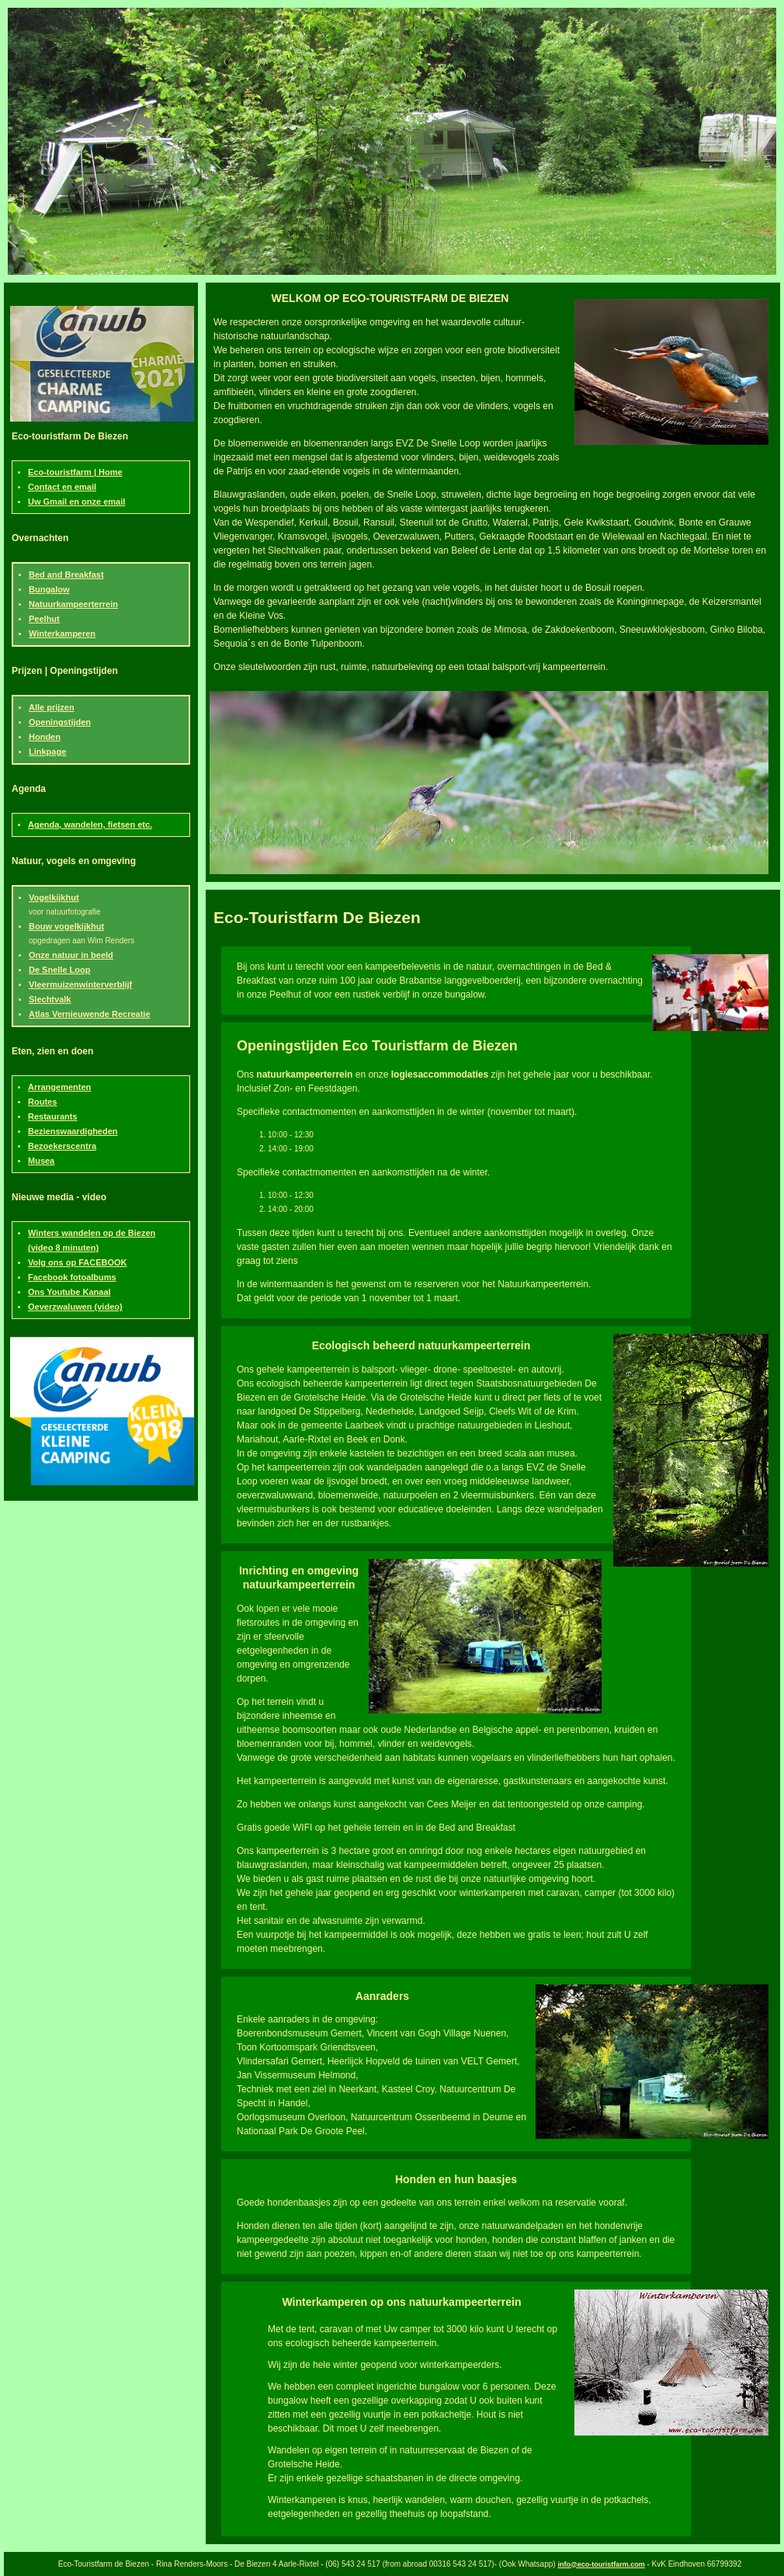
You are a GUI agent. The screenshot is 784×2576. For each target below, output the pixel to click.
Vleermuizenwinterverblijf (80, 984)
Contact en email (62, 486)
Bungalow (49, 589)
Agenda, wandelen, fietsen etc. (90, 824)
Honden (45, 736)
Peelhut (44, 618)
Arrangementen (59, 1087)
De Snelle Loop (59, 969)
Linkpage (47, 751)
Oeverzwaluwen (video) (75, 1306)
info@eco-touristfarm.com (600, 2564)
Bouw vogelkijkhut (66, 926)
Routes (42, 1101)
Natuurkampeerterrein (73, 604)
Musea (41, 1160)
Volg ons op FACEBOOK (77, 1262)
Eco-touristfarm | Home (75, 472)
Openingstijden (60, 722)
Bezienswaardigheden (73, 1131)
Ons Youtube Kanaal (69, 1292)
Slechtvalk (50, 999)
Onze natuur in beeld (71, 955)
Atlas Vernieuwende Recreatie (90, 1014)
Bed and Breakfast (66, 574)
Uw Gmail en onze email (76, 501)
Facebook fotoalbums (72, 1277)
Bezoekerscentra (62, 1146)
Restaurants (53, 1116)
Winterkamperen (62, 633)
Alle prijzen (52, 707)
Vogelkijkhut (54, 897)
